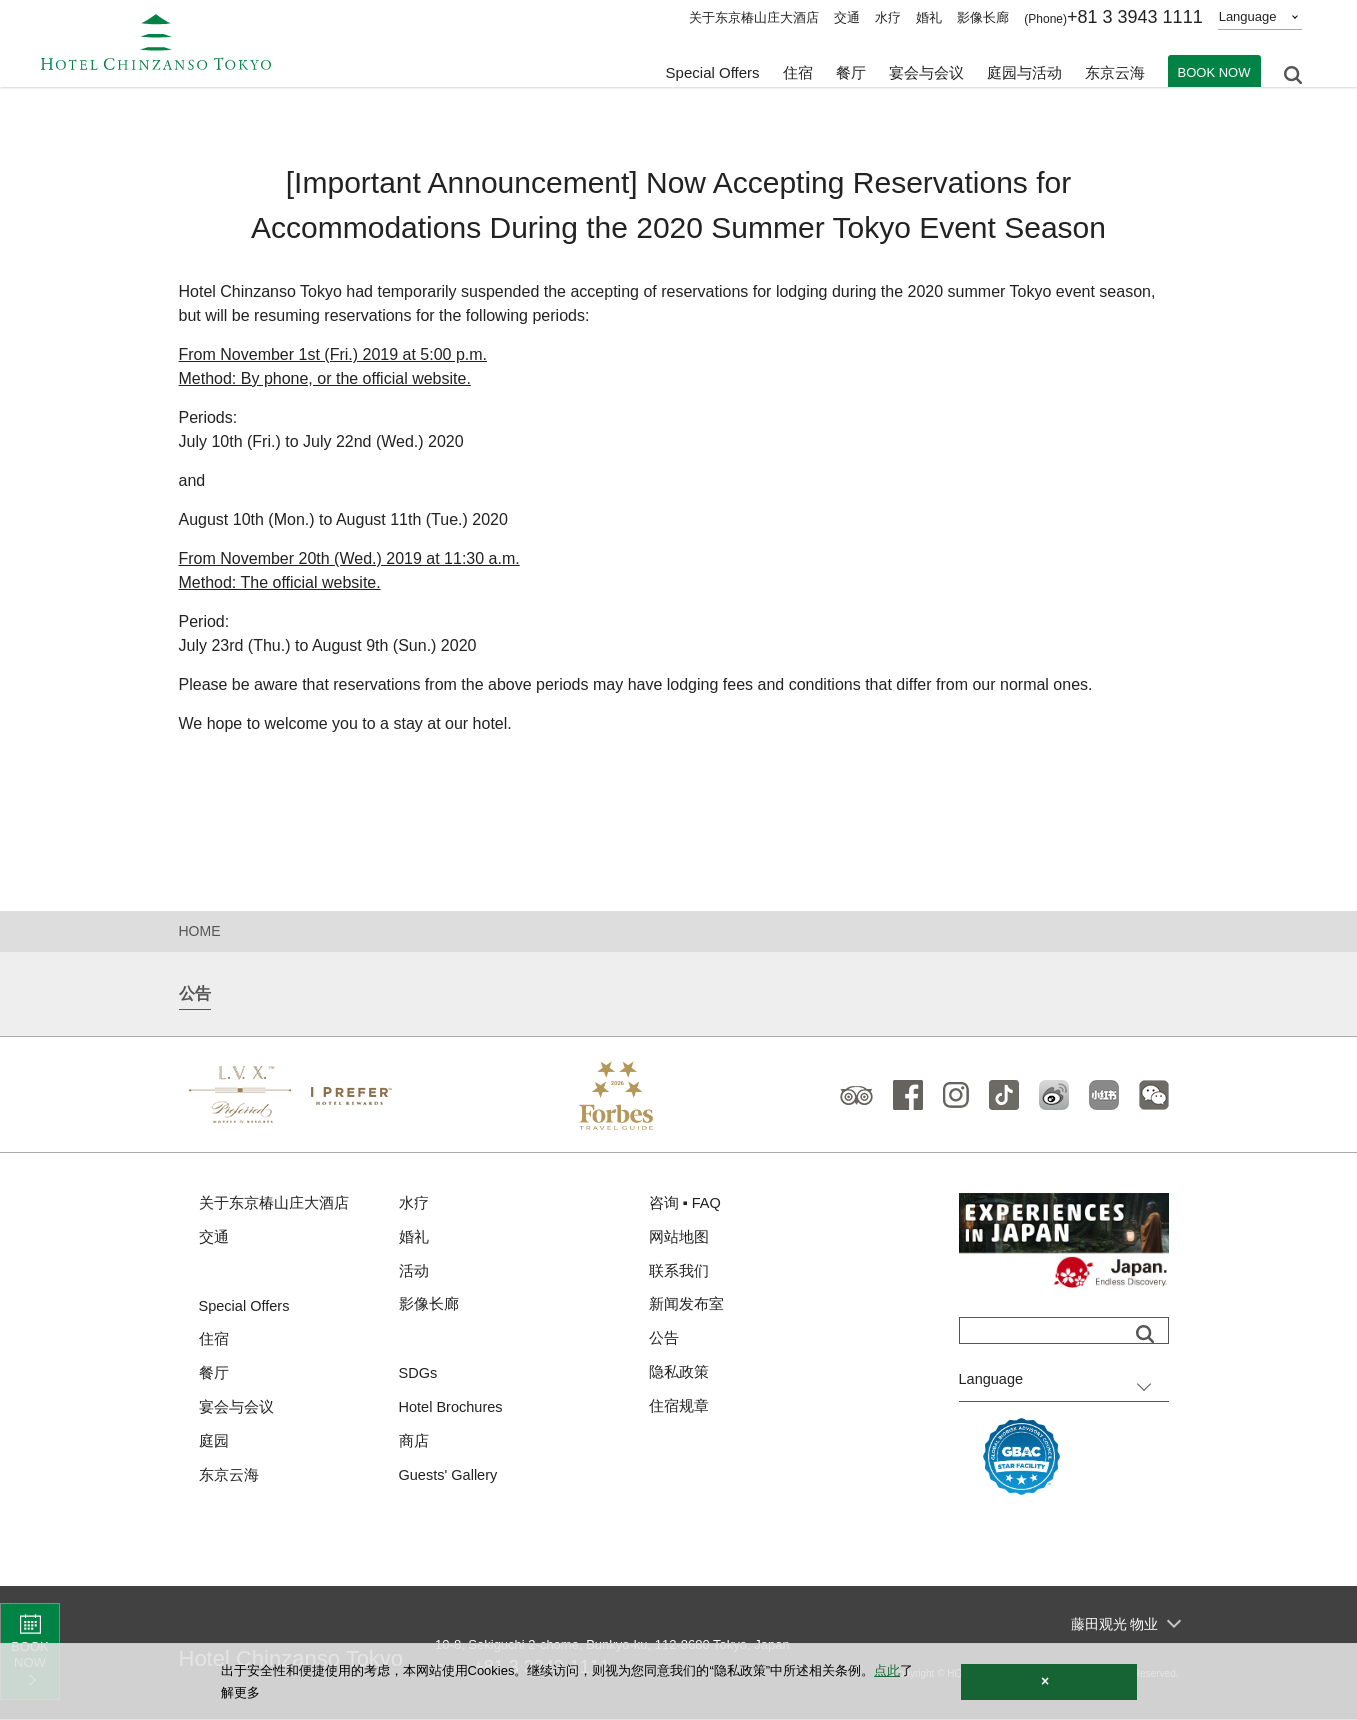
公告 (664, 1341)
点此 (887, 1670)
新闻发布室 (686, 1307)
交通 (847, 17)
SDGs (419, 1376)
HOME (200, 931)
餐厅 (214, 1376)
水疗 (888, 17)
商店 (414, 1445)
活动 (414, 1272)
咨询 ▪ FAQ (686, 1203)
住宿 (214, 1342)
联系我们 (679, 1272)
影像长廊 (983, 17)
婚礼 (929, 17)
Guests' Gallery (450, 1480)
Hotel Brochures (453, 1411)
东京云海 (1115, 70)
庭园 (214, 1445)
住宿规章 (679, 1410)
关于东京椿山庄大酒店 (754, 17)
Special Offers (713, 70)
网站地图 (679, 1238)
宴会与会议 (926, 70)
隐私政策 (679, 1376)
